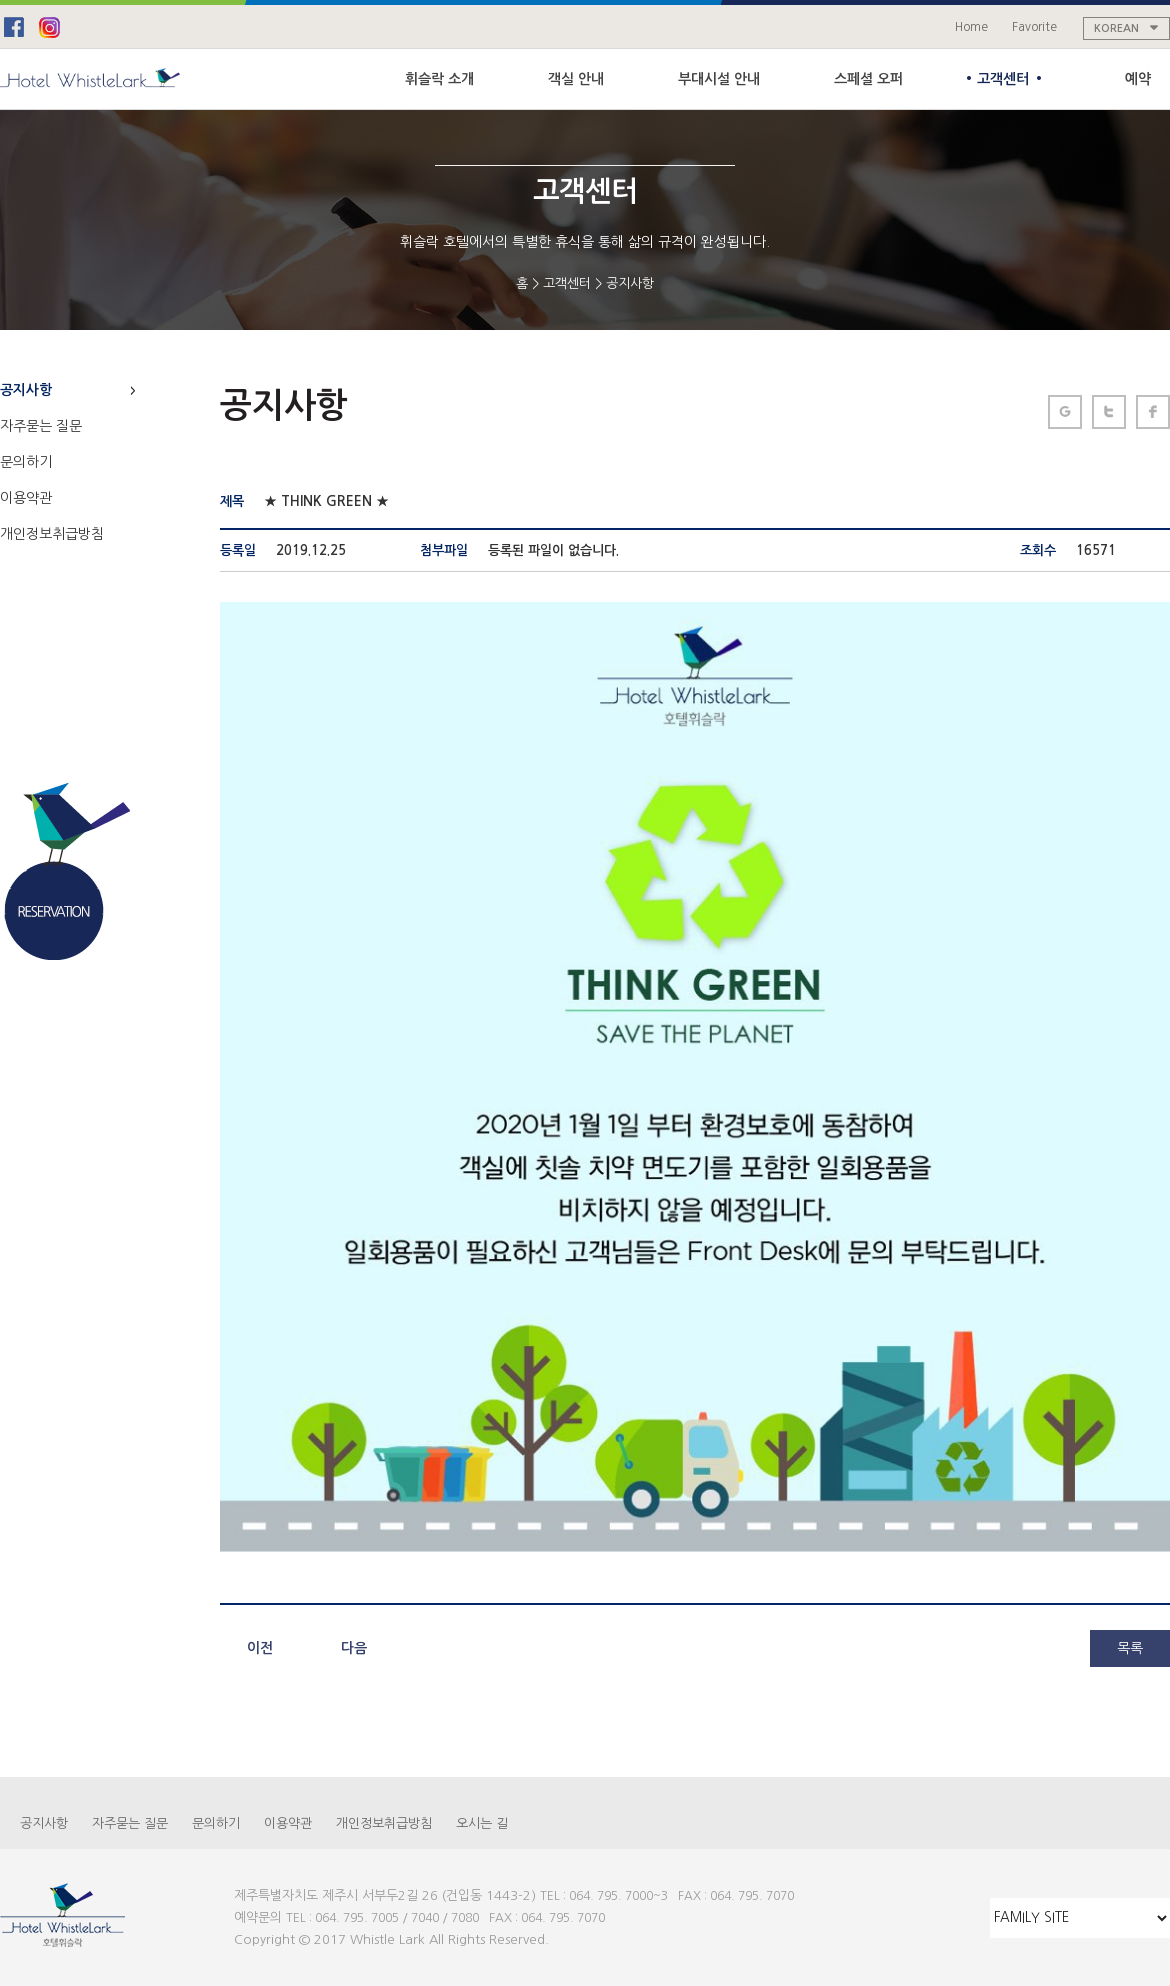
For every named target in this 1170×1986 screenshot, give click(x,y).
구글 (1065, 412)
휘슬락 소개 (439, 79)
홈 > (529, 283)
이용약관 (26, 498)
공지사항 (630, 283)
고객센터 (1003, 79)
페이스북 (1109, 412)
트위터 (1153, 412)
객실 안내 (576, 79)
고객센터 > (574, 283)
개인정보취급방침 (52, 534)
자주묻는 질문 (41, 426)
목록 (1130, 1648)
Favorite (1034, 27)
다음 (354, 1648)
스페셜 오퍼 (868, 79)
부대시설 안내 (719, 79)
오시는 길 (482, 1823)
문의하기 (26, 462)
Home (971, 27)
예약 (1138, 79)
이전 (260, 1648)
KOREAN (1116, 28)
